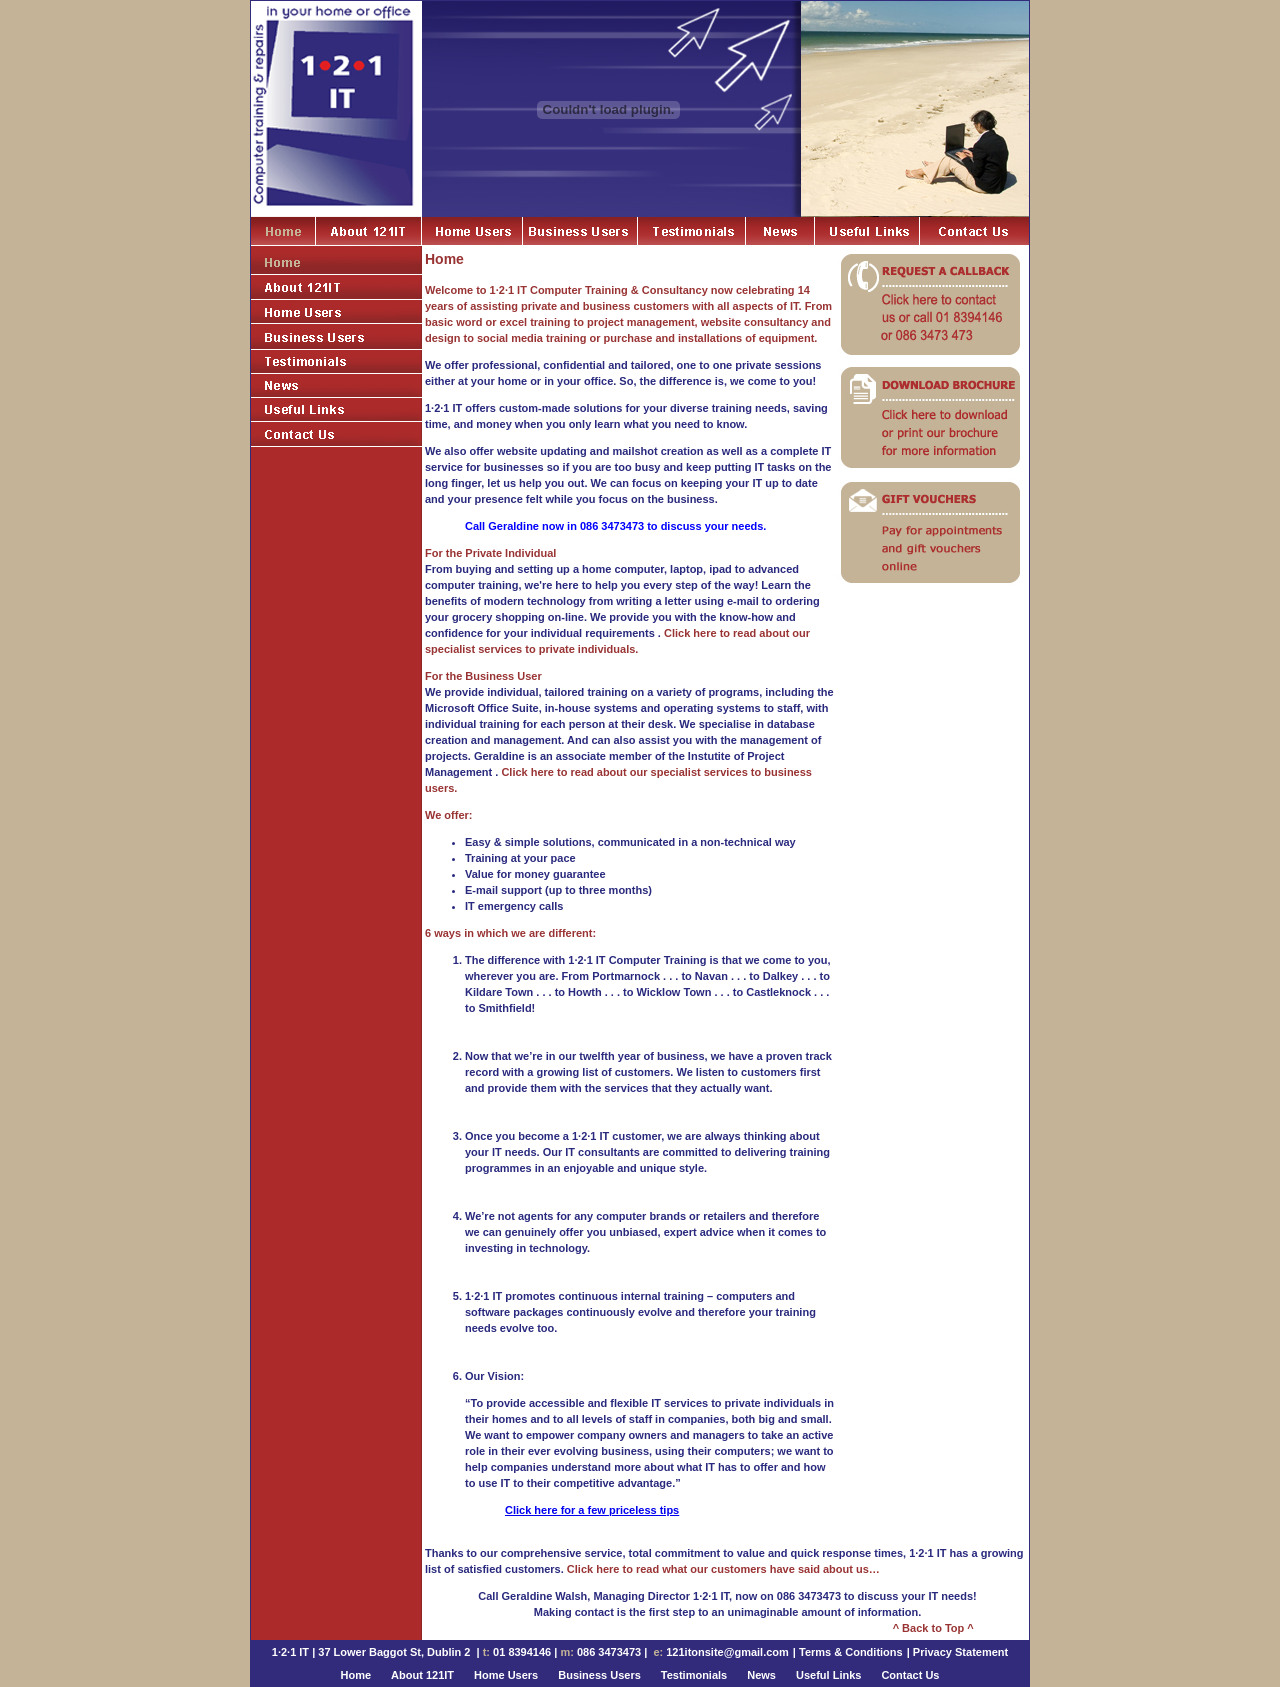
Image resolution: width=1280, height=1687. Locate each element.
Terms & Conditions (851, 1652)
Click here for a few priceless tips (592, 1510)
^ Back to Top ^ (933, 1628)
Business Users (599, 1675)
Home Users (506, 1675)
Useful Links (828, 1675)
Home (356, 1675)
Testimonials (694, 1675)
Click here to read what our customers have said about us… (723, 1569)
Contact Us (910, 1675)
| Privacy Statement (958, 1652)
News (761, 1675)
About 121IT (422, 1675)
